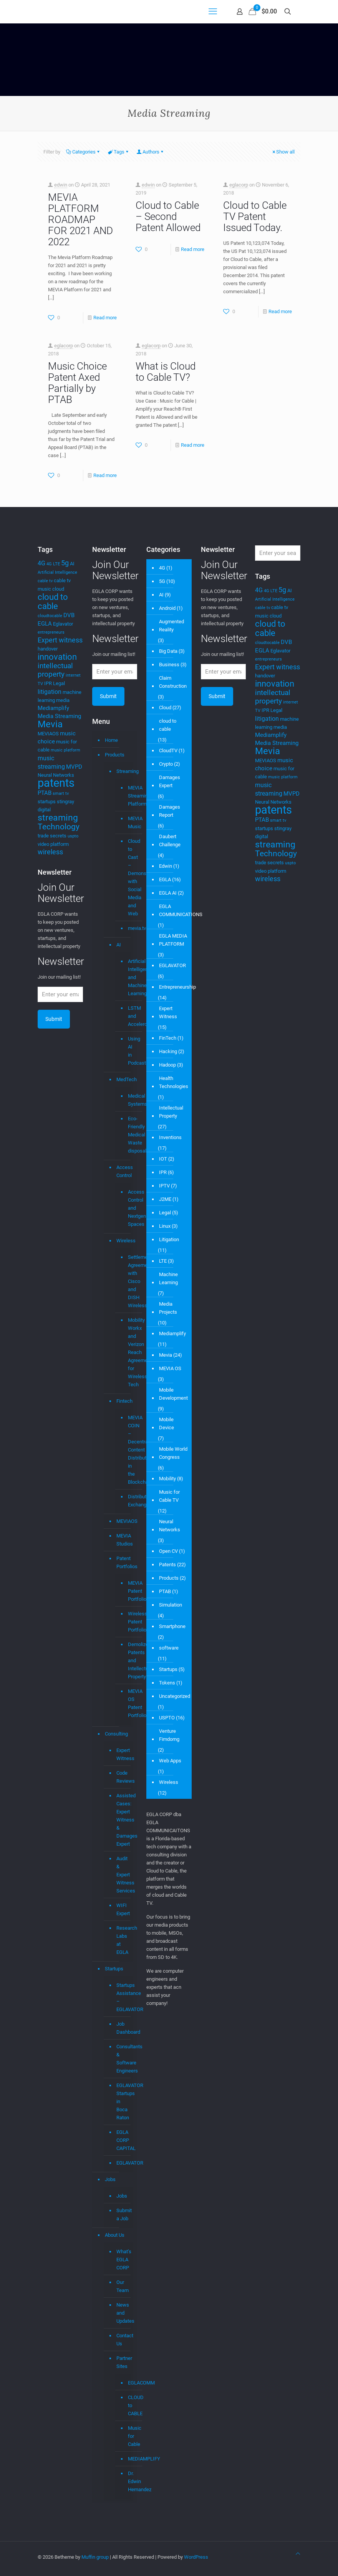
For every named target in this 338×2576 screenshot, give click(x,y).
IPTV (164, 1186)
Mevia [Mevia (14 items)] (50, 724)
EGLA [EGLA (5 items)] (45, 623)
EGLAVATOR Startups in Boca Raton (123, 2101)
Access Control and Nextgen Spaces (127, 1208)
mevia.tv (127, 928)
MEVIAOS (123, 1521)
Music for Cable (127, 2436)
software (169, 1648)
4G (162, 568)
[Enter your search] (277, 553)
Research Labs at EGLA (123, 1940)
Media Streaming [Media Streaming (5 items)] (59, 716)
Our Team (122, 2286)
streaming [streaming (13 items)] (58, 817)
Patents (167, 1564)
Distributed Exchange (127, 1500)
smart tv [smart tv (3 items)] (61, 793)
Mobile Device (166, 1423)
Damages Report (169, 811)
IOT (163, 1159)
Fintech (123, 1401)
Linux (165, 1226)
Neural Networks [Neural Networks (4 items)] (56, 775)
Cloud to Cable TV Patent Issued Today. (255, 216)
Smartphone (172, 1626)
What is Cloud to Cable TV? (166, 371)
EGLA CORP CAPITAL (123, 2140)
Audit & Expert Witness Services (123, 1875)
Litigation (169, 1239)
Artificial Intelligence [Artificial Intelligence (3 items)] (57, 572)
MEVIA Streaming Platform (127, 796)
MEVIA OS (170, 1368)
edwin (60, 185)
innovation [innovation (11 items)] (57, 657)
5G (162, 581)
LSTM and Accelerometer (127, 1016)
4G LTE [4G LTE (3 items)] (53, 563)
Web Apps (170, 1761)
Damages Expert (169, 781)
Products (114, 755)
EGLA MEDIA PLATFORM (173, 940)
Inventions (170, 1137)
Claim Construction (173, 682)
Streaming (123, 771)
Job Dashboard (123, 2028)
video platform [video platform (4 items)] (53, 844)
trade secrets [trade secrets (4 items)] (52, 836)
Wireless (123, 1240)
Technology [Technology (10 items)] (59, 826)
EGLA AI (168, 893)
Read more (105, 317)
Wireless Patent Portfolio (127, 1622)
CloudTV (168, 750)
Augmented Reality (171, 625)
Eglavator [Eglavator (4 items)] (63, 624)
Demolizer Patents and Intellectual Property (127, 1660)
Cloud (165, 707)
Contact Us (123, 2339)
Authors (150, 152)
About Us (114, 2235)
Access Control (123, 1171)
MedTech (123, 1079)
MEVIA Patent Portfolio (127, 1591)
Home (111, 740)
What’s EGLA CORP (123, 2260)
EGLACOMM (127, 2383)
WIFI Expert (123, 1909)
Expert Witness (123, 1754)
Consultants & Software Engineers (123, 2059)
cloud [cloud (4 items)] (58, 589)
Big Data (168, 651)
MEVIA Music (127, 822)
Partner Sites (123, 2362)
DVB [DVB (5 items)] (69, 615)
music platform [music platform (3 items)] (65, 750)
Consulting (116, 1734)
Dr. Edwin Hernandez (127, 2481)
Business (169, 664)
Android (167, 608)
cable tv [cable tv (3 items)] (45, 580)
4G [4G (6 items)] (41, 563)
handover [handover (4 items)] (48, 649)
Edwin (165, 866)
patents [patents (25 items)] (56, 782)
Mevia (165, 1355)
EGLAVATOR (123, 2163)
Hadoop (167, 1065)
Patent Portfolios (123, 1562)
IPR (163, 1172)
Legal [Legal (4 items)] (59, 683)
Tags (118, 152)
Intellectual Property (171, 1112)
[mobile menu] (212, 11)
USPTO (167, 1718)
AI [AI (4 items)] (72, 563)
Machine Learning (168, 1278)
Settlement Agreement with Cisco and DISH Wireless (127, 1281)
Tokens (167, 1683)
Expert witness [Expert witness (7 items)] (60, 640)
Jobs (110, 2179)
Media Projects (168, 1308)
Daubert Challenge (170, 840)
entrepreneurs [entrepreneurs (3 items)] (51, 632)
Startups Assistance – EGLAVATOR (123, 1997)
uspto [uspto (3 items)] (73, 836)
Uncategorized (174, 1696)
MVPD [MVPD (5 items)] (74, 766)
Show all (283, 152)
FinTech (167, 1038)
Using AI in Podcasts (127, 1051)
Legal (165, 1212)
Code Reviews (123, 1777)
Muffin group (95, 2557)
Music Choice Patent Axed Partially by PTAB (77, 382)
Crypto (166, 764)
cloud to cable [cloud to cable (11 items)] (53, 601)
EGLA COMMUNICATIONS (180, 910)
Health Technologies (173, 1082)
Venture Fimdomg (169, 1735)
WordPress (196, 2557)
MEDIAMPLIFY (127, 2459)
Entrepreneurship (177, 987)
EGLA (165, 879)
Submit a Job (123, 2214)
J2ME (165, 1199)
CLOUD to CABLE (127, 2405)
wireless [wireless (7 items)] (50, 852)
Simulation (170, 1605)
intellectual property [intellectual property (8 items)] (55, 670)
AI (118, 945)
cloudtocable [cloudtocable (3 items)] (50, 615)
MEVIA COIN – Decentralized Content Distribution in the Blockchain (127, 1449)
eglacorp (238, 185)
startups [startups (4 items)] (47, 801)
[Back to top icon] (297, 2554)
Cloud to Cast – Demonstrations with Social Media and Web (127, 877)
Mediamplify (172, 1333)
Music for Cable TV (169, 1496)
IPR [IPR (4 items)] (48, 683)
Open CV (168, 1551)
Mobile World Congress (173, 1453)
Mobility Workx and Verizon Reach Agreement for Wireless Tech (127, 1352)
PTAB (165, 1591)
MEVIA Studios (123, 1540)
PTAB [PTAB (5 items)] (44, 792)
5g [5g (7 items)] (65, 563)
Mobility (167, 1478)
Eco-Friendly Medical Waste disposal (127, 1134)
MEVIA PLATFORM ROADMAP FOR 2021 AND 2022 (80, 220)
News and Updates (123, 2313)
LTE (163, 1261)
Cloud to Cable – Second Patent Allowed (168, 216)
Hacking (168, 1051)
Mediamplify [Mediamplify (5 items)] (53, 708)
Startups (114, 1969)
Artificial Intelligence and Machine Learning (127, 977)
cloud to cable (167, 725)
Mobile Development (173, 1394)
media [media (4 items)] (63, 700)
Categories (83, 152)
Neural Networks (169, 1525)
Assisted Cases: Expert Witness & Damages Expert (123, 1820)
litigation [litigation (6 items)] (49, 691)
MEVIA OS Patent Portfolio (127, 1703)
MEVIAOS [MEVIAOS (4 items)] (48, 733)
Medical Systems (127, 1100)
